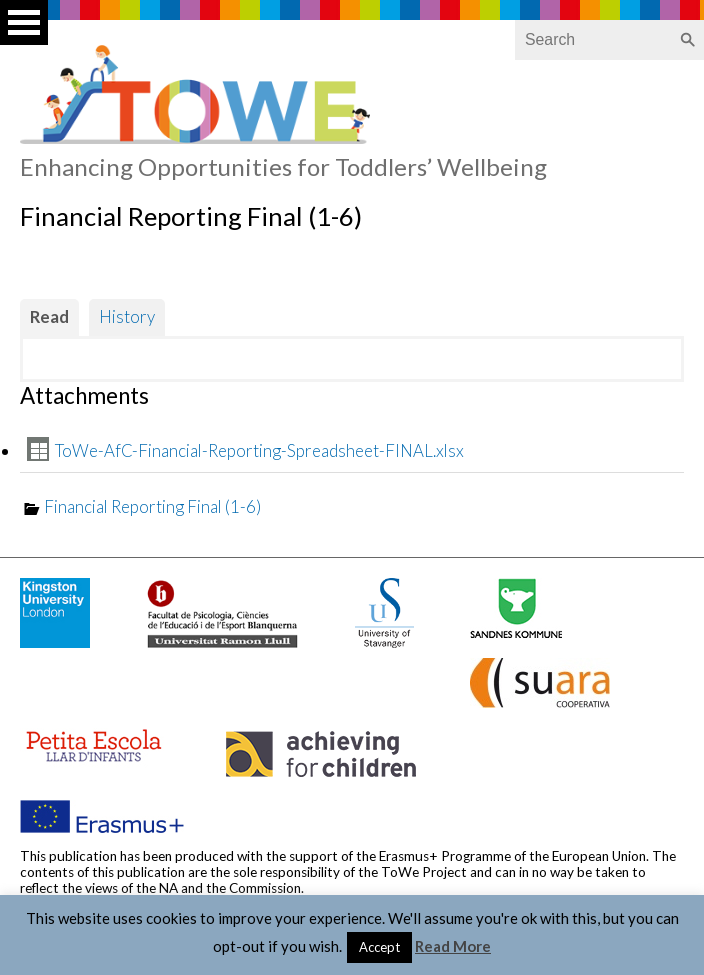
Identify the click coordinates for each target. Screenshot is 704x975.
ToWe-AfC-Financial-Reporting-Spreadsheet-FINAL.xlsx (259, 450)
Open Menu (24, 22)
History (127, 316)
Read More (453, 946)
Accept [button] (379, 947)
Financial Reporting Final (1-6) (152, 506)
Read (49, 316)
